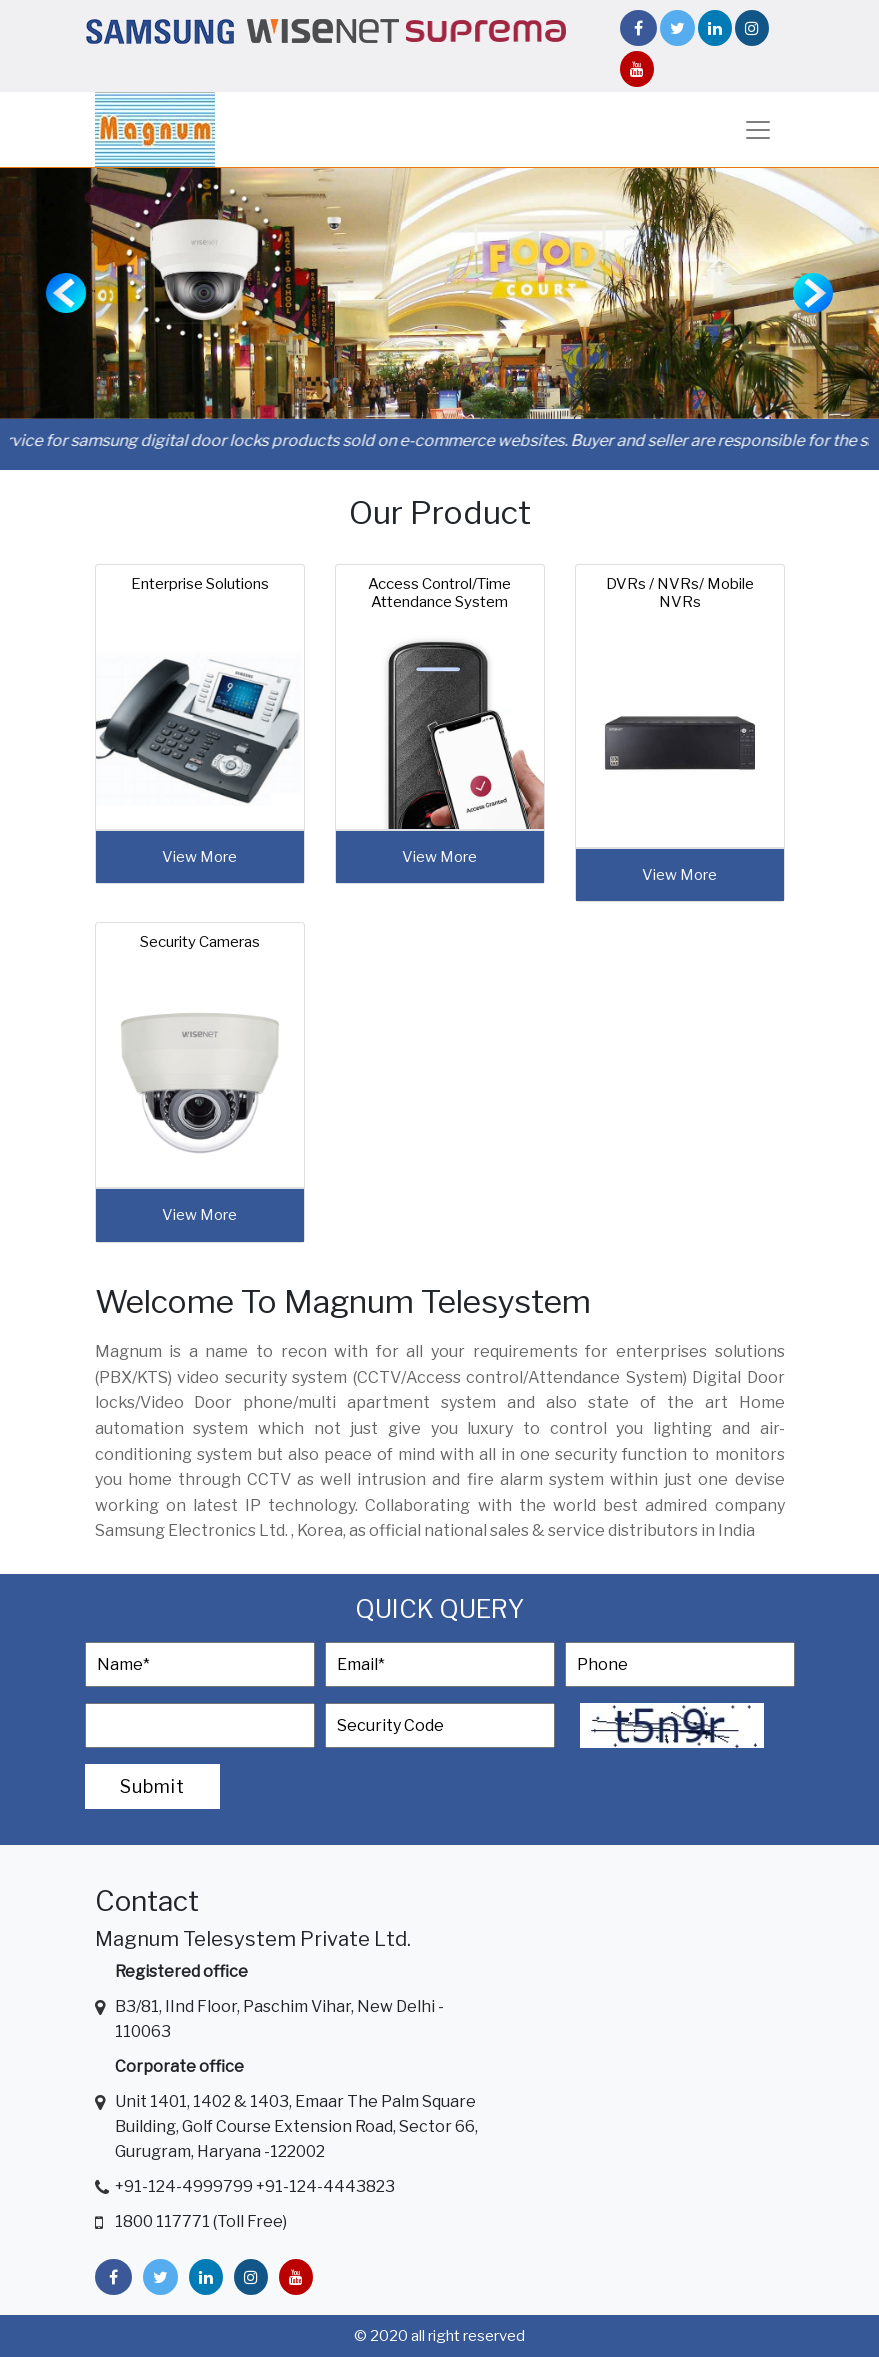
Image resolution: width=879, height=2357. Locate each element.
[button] (66, 293)
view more (199, 857)
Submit (152, 1786)
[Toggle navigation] (758, 130)
